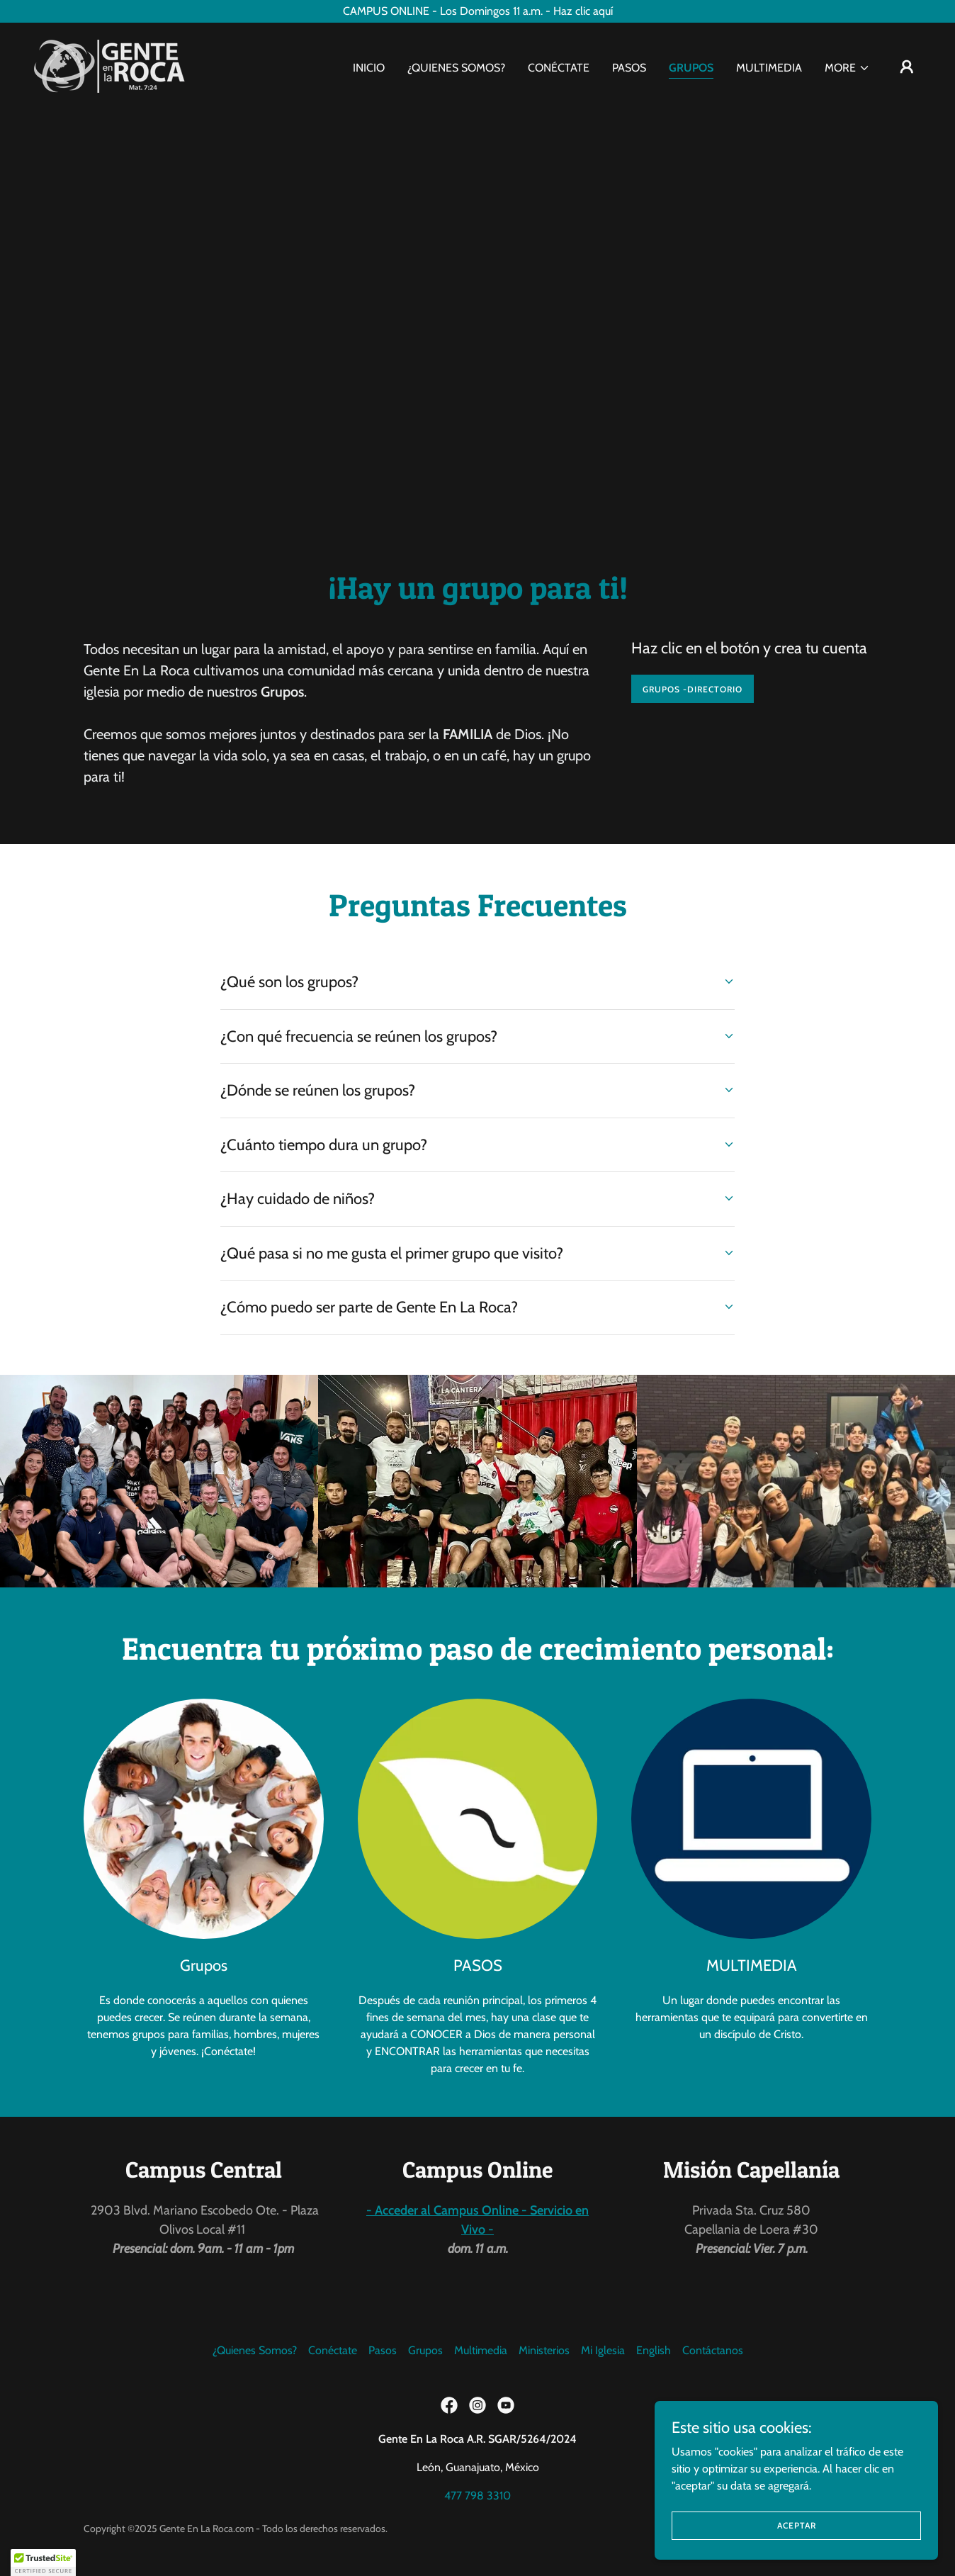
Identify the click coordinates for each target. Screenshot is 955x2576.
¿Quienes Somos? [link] (456, 67)
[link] (109, 65)
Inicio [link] (369, 67)
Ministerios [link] (544, 2350)
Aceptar (796, 2525)
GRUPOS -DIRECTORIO (692, 689)
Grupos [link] (691, 67)
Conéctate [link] (558, 67)
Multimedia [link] (769, 67)
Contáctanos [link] (712, 2350)
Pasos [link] (629, 67)
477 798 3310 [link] (477, 2495)
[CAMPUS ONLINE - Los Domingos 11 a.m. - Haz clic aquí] (477, 11)
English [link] (653, 2350)
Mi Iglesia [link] (603, 2350)
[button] (847, 68)
